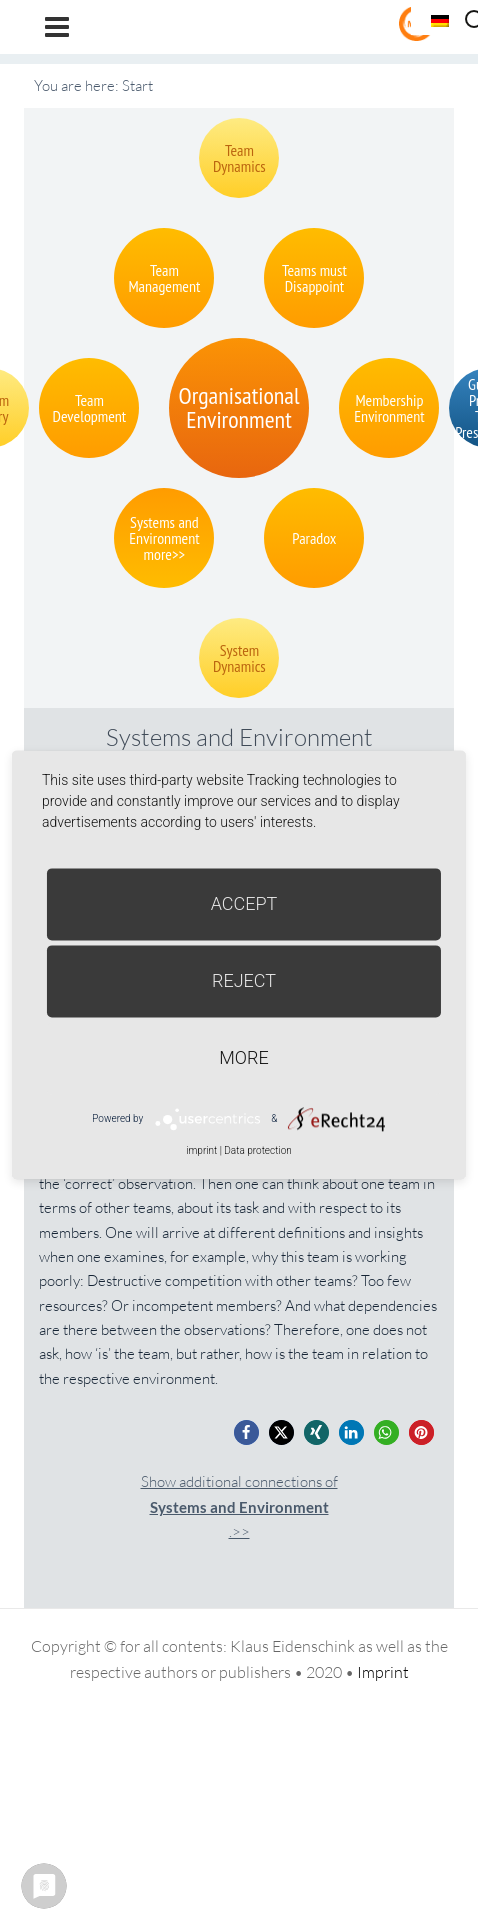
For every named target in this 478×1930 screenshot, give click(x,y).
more (243, 1057)
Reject (244, 980)
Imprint (383, 1672)
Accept (244, 903)
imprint (201, 1150)
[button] (246, 1432)
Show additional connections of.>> (239, 1506)
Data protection (257, 1150)
